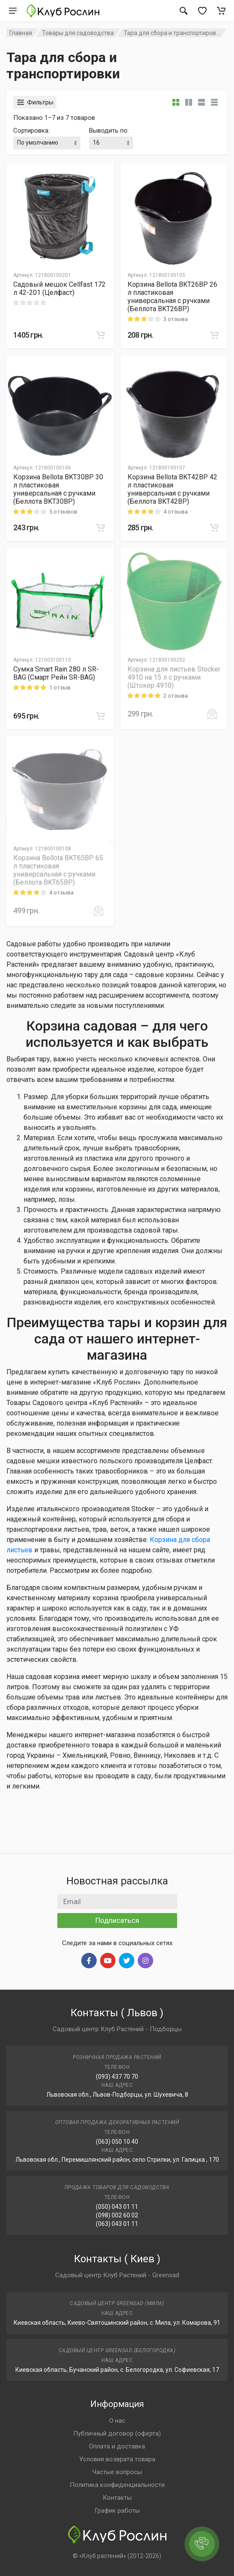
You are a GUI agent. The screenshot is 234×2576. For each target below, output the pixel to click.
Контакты (117, 2498)
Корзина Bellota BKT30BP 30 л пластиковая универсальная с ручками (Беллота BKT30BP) (58, 489)
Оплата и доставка (117, 2446)
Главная (20, 33)
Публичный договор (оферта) (117, 2433)
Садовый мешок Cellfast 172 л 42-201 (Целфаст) (59, 288)
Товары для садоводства (78, 33)
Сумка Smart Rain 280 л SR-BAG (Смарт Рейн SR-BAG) (56, 673)
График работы (117, 2510)
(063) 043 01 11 (117, 2223)
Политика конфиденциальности (117, 2485)
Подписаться (117, 1920)
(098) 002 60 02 (117, 2215)
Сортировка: (31, 130)
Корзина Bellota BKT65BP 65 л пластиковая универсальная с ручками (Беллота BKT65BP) (58, 870)
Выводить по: (109, 130)
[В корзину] (100, 335)
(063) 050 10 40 (117, 2141)
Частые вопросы (117, 2472)
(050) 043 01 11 (117, 2206)
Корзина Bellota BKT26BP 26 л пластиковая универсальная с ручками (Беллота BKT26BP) (172, 296)
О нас (117, 2420)
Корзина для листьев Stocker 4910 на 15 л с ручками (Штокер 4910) (173, 677)
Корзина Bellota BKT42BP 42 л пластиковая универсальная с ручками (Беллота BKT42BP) (172, 489)
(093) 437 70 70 (117, 2076)
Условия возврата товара (117, 2459)
